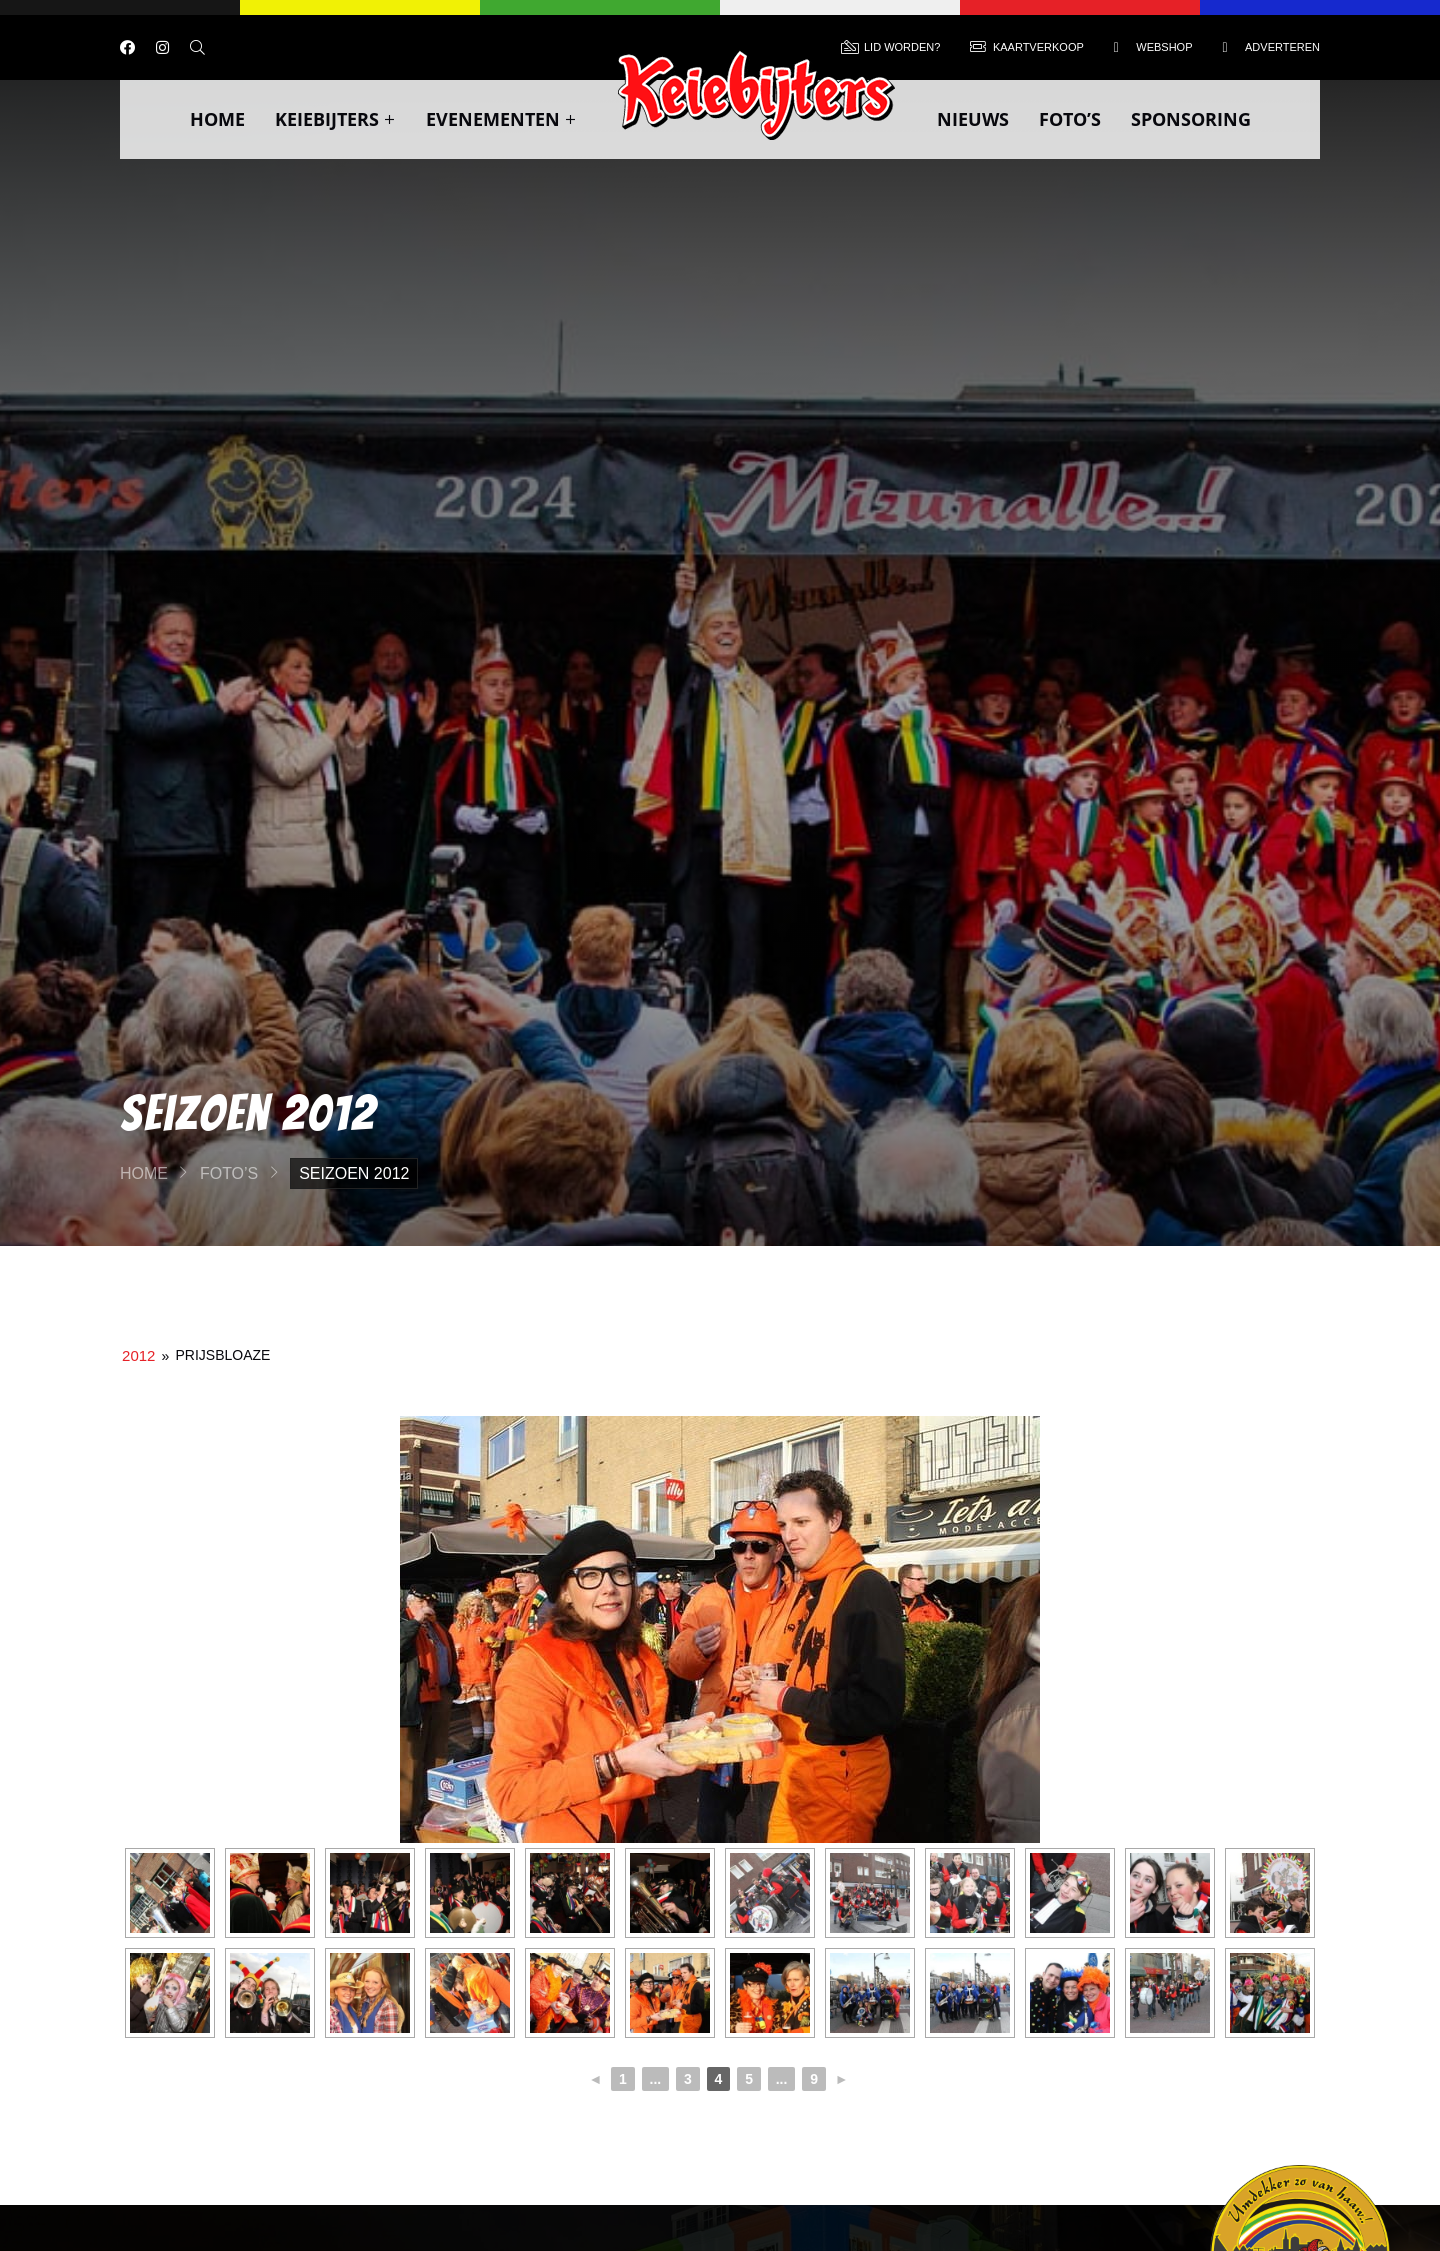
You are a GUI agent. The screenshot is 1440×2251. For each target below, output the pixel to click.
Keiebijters (335, 119)
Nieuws (973, 119)
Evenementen (501, 119)
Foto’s (1070, 119)
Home (217, 119)
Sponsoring (1191, 119)
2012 (138, 1355)
